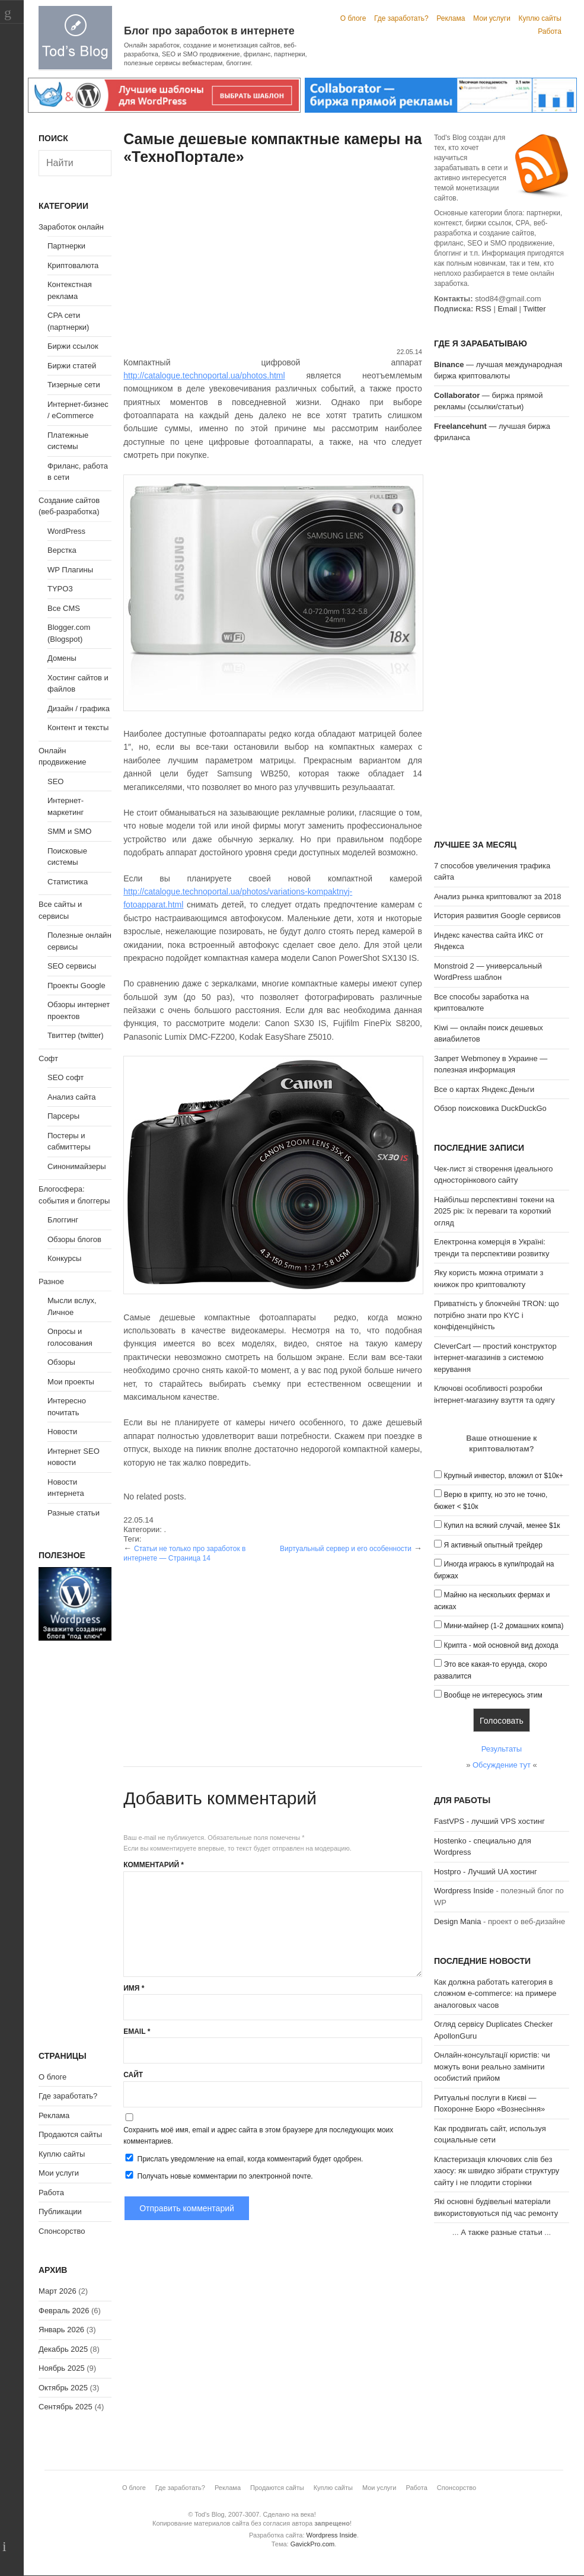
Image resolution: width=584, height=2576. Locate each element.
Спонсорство (62, 2231)
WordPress (66, 531)
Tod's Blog (75, 37)
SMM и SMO (69, 831)
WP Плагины (70, 569)
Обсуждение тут (502, 1764)
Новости (62, 1431)
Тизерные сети (73, 384)
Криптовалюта (72, 265)
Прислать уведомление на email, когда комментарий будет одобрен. (243, 2158)
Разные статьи (73, 1512)
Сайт (133, 2075)
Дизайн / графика (78, 708)
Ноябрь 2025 (62, 2368)
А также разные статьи (501, 2232)
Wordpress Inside (464, 1890)
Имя (133, 1988)
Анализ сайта (71, 1097)
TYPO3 (60, 588)
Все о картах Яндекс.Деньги (484, 1089)
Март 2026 (57, 2291)
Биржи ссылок (72, 346)
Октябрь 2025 (63, 2387)
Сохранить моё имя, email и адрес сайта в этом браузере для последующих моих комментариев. (258, 2135)
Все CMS (63, 608)
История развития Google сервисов (497, 915)
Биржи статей (71, 365)
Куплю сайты (540, 18)
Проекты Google (76, 985)
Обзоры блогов (74, 1239)
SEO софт (65, 1077)
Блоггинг (62, 1219)
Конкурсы (64, 1258)
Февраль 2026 (64, 2310)
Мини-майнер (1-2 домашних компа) (504, 1626)
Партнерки (66, 245)
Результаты (501, 1748)
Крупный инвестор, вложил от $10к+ (503, 1476)
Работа (549, 31)
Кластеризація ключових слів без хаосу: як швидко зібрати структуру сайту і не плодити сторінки (496, 2171)
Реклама (450, 18)
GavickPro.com (313, 2544)
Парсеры (63, 1116)
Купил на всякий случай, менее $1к (502, 1525)
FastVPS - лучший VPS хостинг (489, 1821)
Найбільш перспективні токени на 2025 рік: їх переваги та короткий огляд (494, 1211)
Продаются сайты (70, 2134)
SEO (55, 781)
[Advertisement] (272, 258)
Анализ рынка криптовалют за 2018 (497, 896)
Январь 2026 (61, 2329)
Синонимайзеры (76, 1166)
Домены (61, 658)
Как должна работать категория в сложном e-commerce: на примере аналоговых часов (495, 1994)
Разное (51, 1281)
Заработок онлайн (71, 226)
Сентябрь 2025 (65, 2406)
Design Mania (457, 1921)
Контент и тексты (77, 727)
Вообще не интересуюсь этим (493, 1695)
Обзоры (61, 1362)
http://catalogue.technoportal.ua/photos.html (204, 375)
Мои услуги (491, 18)
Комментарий (153, 1865)
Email (136, 2031)
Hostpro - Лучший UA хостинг (485, 1871)
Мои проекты (70, 1381)
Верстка (61, 550)
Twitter (534, 308)
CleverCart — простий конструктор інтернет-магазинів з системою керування (495, 1358)
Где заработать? (401, 18)
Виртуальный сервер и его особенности (345, 1549)
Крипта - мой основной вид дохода (501, 1645)
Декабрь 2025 (63, 2349)
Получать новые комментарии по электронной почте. (218, 2175)
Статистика (67, 881)
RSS (484, 308)
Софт (48, 1058)
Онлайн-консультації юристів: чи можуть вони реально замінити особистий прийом (492, 2066)
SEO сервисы (71, 965)
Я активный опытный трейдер (493, 1545)
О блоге (353, 18)
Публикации (60, 2211)
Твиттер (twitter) (75, 1035)
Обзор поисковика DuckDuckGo (490, 1108)
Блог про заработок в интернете (209, 31)
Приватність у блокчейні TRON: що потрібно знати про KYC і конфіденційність (496, 1315)
